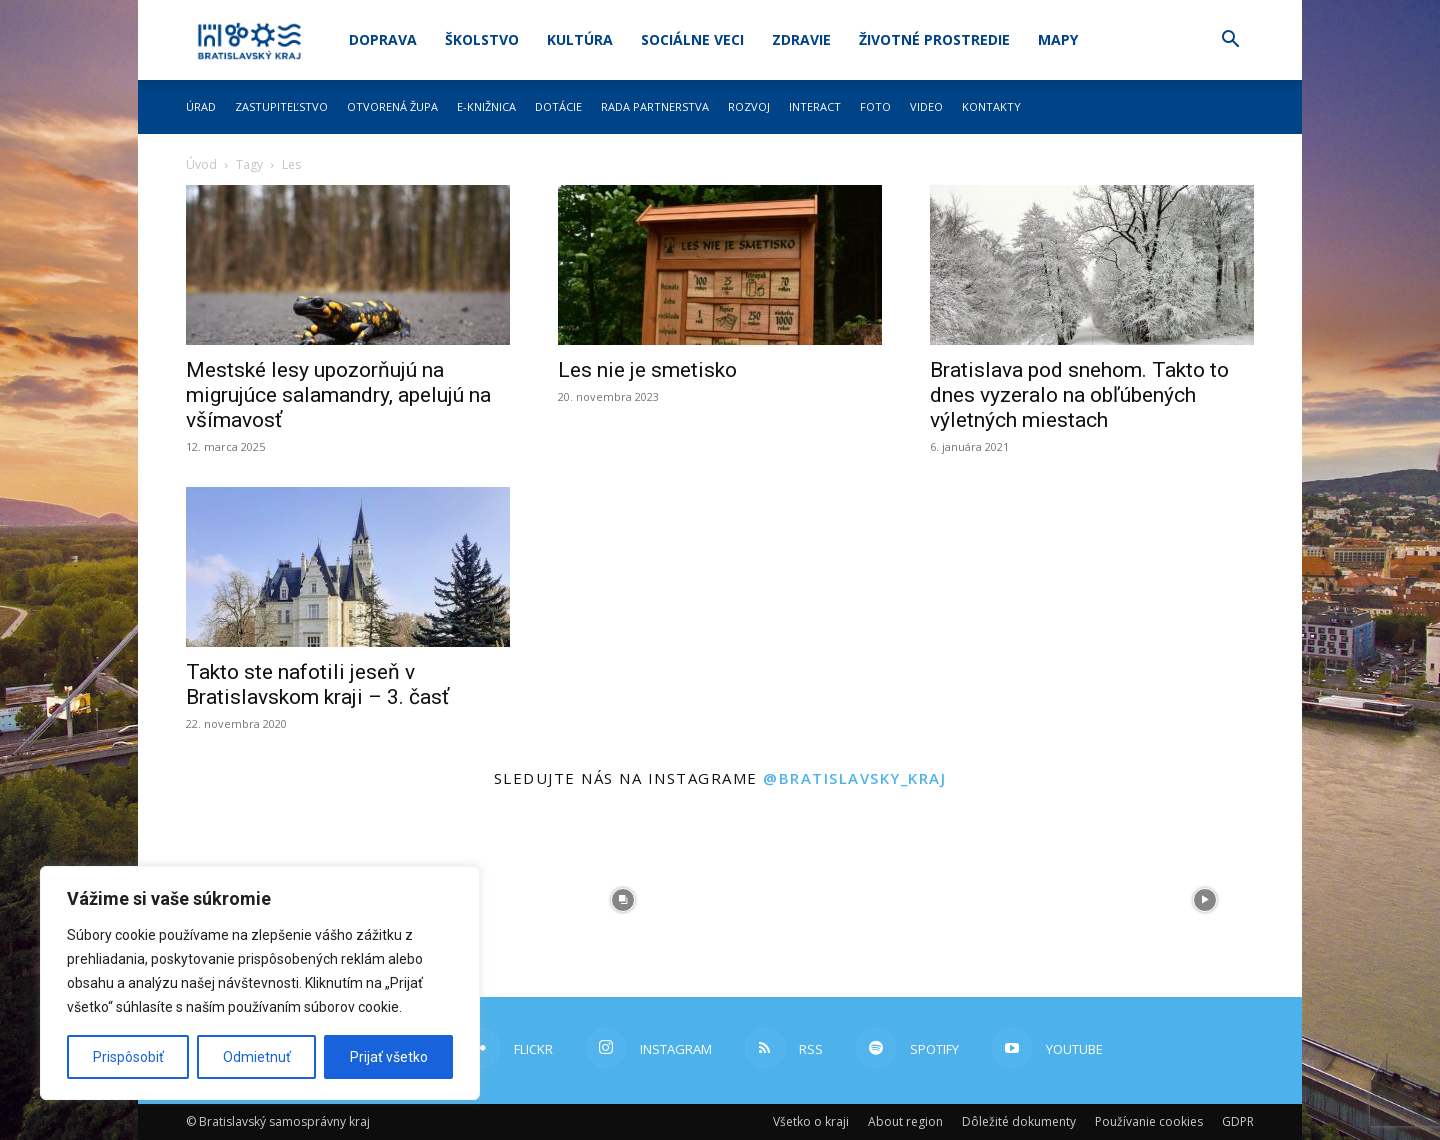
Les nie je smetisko (647, 370)
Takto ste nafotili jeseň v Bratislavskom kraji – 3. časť (317, 684)
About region (905, 1121)
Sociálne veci (692, 39)
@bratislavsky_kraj (854, 778)
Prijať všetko (389, 1057)
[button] (1230, 41)
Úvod (201, 164)
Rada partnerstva (655, 106)
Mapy (1058, 39)
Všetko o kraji (811, 1121)
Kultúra (580, 39)
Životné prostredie (934, 39)
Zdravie (801, 39)
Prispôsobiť (128, 1057)
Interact (815, 106)
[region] (260, 983)
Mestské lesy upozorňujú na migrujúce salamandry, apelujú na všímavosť (338, 395)
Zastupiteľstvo (281, 106)
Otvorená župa (392, 106)
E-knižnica (486, 106)
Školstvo (482, 39)
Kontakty (991, 106)
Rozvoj (749, 106)
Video (926, 106)
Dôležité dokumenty (1019, 1121)
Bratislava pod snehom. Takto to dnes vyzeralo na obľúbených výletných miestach (1079, 395)
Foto (875, 106)
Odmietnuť (257, 1057)
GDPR (1238, 1121)
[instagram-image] (623, 900)
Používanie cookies (1149, 1121)
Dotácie (558, 106)
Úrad (201, 106)
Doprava (383, 39)
